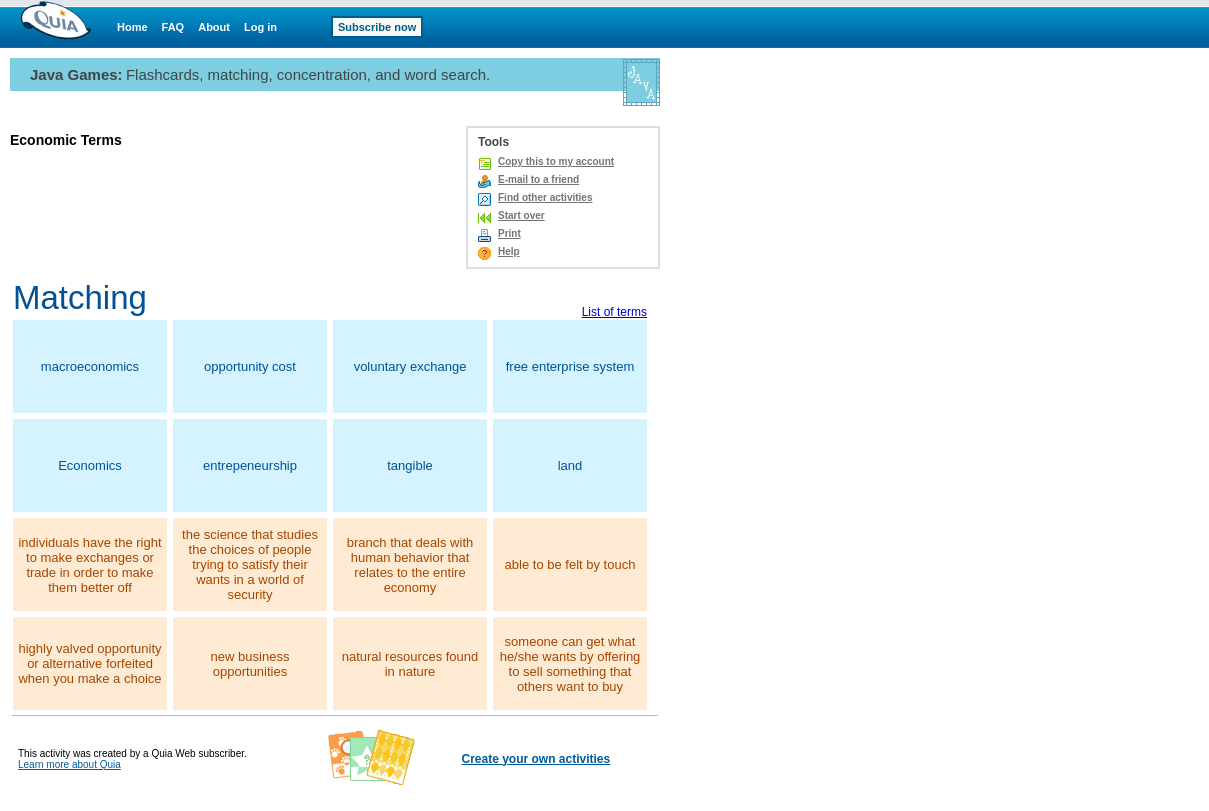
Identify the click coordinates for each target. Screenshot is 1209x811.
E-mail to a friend (538, 179)
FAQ (173, 27)
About (214, 27)
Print (509, 233)
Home (132, 27)
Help (509, 251)
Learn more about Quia (69, 764)
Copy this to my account (556, 161)
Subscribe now (377, 27)
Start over (521, 215)
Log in (260, 27)
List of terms (614, 312)
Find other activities (545, 197)
